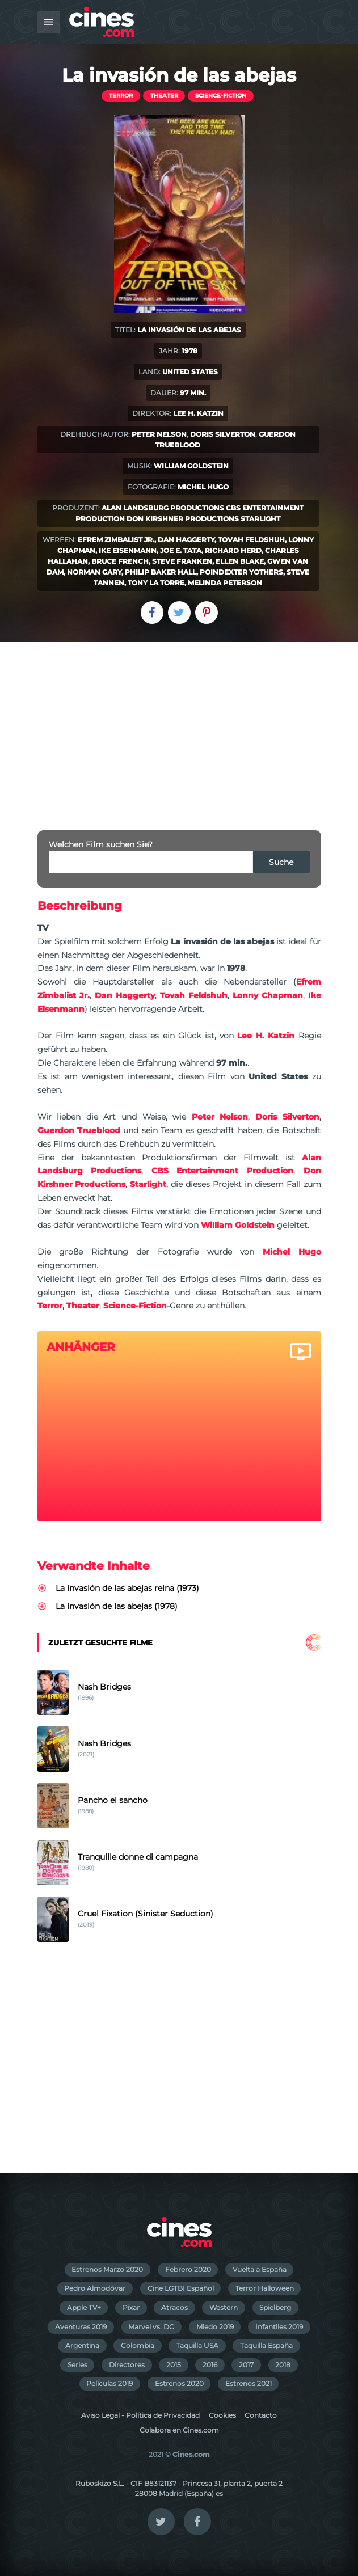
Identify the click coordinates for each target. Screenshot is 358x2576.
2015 (173, 2364)
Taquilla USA (197, 2345)
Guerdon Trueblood (78, 1130)
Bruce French (120, 561)
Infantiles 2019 (279, 2326)
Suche (281, 862)
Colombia (137, 2345)
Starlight (260, 518)
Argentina (82, 2345)
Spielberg (275, 2307)
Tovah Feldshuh (251, 539)
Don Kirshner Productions (183, 518)
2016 (210, 2364)
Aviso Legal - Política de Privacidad (140, 2415)
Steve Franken (182, 561)
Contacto (261, 2415)
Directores (127, 2364)
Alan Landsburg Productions (163, 508)
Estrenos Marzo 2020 (107, 2269)
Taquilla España (266, 2345)
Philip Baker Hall (160, 572)
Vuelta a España (260, 2269)
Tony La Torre (156, 582)
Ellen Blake (240, 561)
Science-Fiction (220, 95)
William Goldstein (191, 466)
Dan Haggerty (186, 539)
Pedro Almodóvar (94, 2288)
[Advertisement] (179, 727)
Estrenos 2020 (179, 2383)
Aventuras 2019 (81, 2326)
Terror (121, 95)
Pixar (131, 2307)
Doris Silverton (222, 434)
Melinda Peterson (225, 582)
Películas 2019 (109, 2383)
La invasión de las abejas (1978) (117, 1606)
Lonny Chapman (268, 995)
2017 (246, 2364)
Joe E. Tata (180, 550)
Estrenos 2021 (248, 2383)
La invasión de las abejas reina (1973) (127, 1588)
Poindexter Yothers (241, 572)
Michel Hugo (203, 487)
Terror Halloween (264, 2288)
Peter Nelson (159, 434)
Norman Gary (94, 572)
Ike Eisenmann (128, 550)
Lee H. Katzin (198, 413)
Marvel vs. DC (151, 2326)
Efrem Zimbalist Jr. (116, 539)
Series (77, 2364)
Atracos (174, 2307)
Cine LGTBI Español (181, 2288)
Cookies (222, 2415)
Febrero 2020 (188, 2269)
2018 (282, 2364)
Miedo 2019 (215, 2326)
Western (223, 2307)
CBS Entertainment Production (222, 1170)
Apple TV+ (84, 2307)
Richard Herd (233, 550)
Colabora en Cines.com (179, 2430)
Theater (164, 95)
